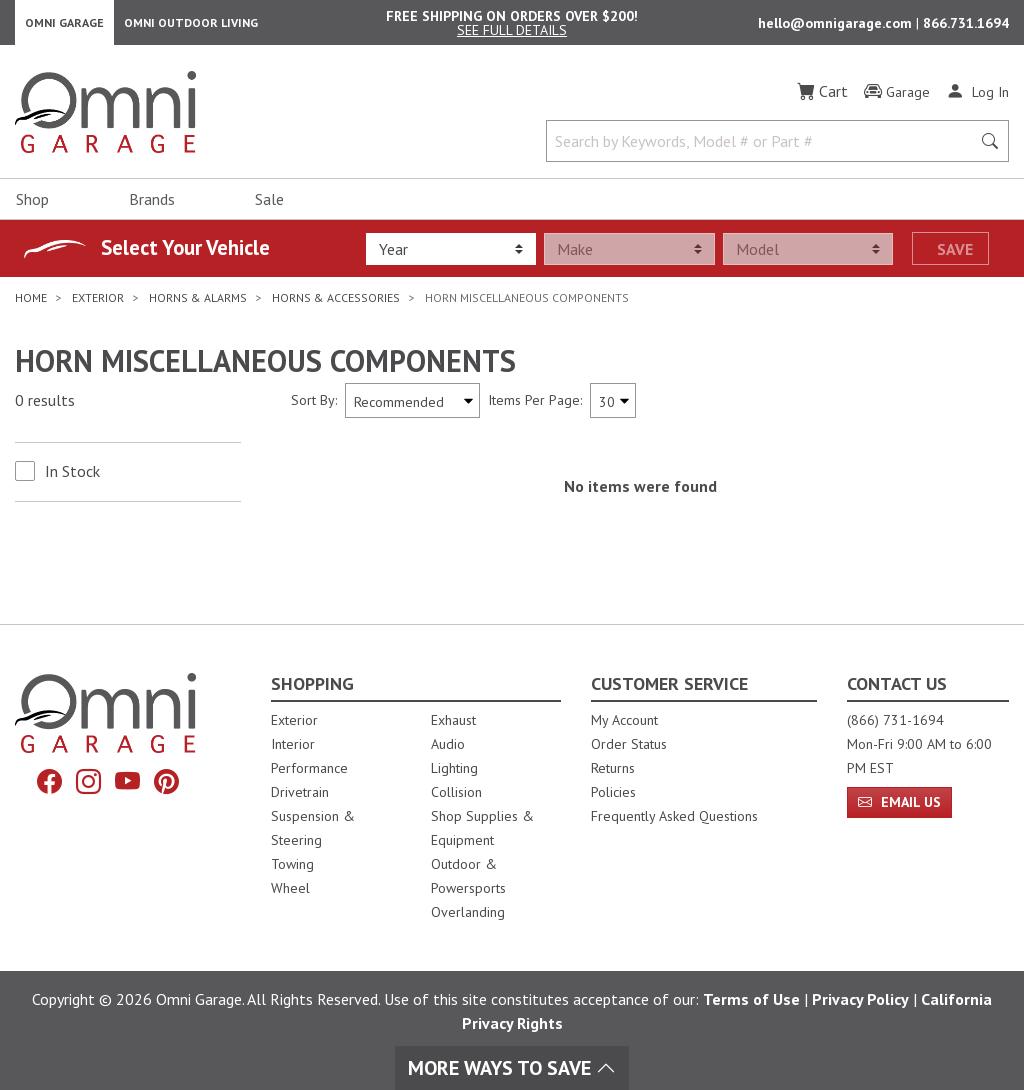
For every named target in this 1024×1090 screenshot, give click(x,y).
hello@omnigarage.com (837, 26)
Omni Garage (64, 25)
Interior (293, 744)
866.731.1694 (966, 26)
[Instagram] (88, 782)
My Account (624, 720)
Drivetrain (300, 792)
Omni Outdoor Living (191, 25)
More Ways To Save (512, 1068)
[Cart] (822, 98)
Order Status (629, 744)
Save (955, 255)
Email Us (899, 802)
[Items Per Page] (613, 406)
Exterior (294, 720)
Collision (456, 792)
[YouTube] (127, 782)
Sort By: (314, 406)
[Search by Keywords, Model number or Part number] (764, 148)
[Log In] (977, 98)
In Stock (72, 477)
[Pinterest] (166, 782)
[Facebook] (49, 782)
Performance (309, 768)
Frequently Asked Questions (674, 816)
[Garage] (897, 99)
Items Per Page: (535, 406)
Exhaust (453, 720)
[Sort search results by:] (412, 406)
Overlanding (468, 912)
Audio (448, 744)
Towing (292, 864)
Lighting (454, 768)
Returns (613, 768)
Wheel (290, 888)
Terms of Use (751, 999)
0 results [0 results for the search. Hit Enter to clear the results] (45, 407)
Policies (613, 792)
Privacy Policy (860, 999)
